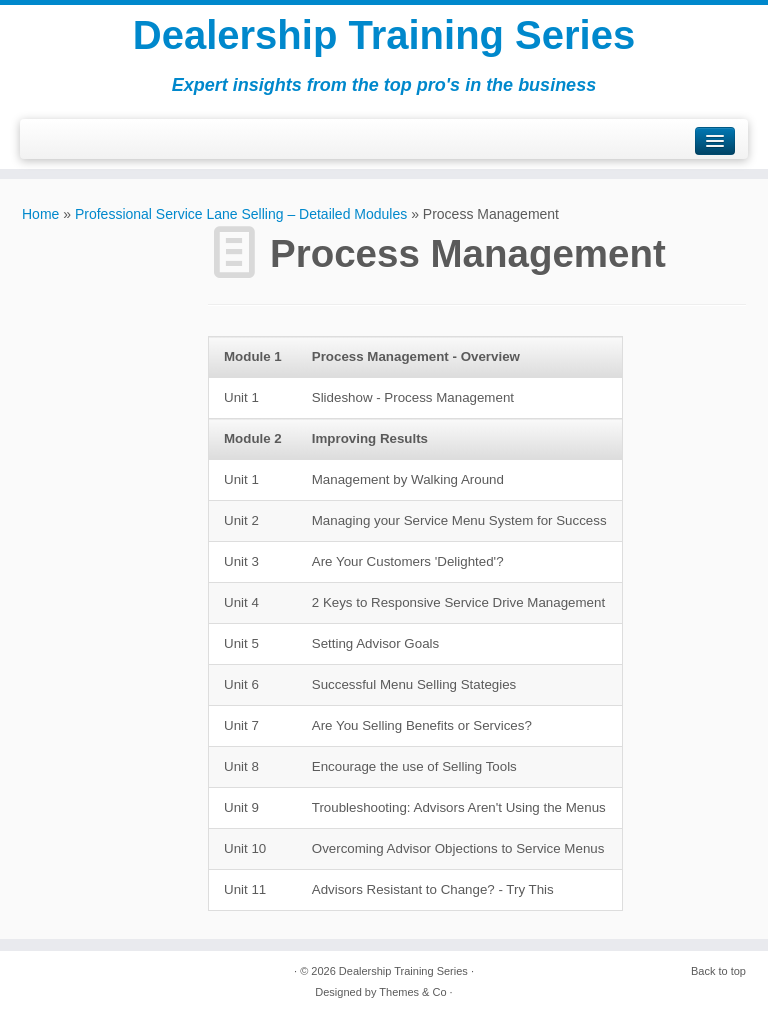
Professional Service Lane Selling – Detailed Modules (241, 214)
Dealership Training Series (384, 35)
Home (40, 214)
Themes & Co (412, 992)
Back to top (718, 971)
